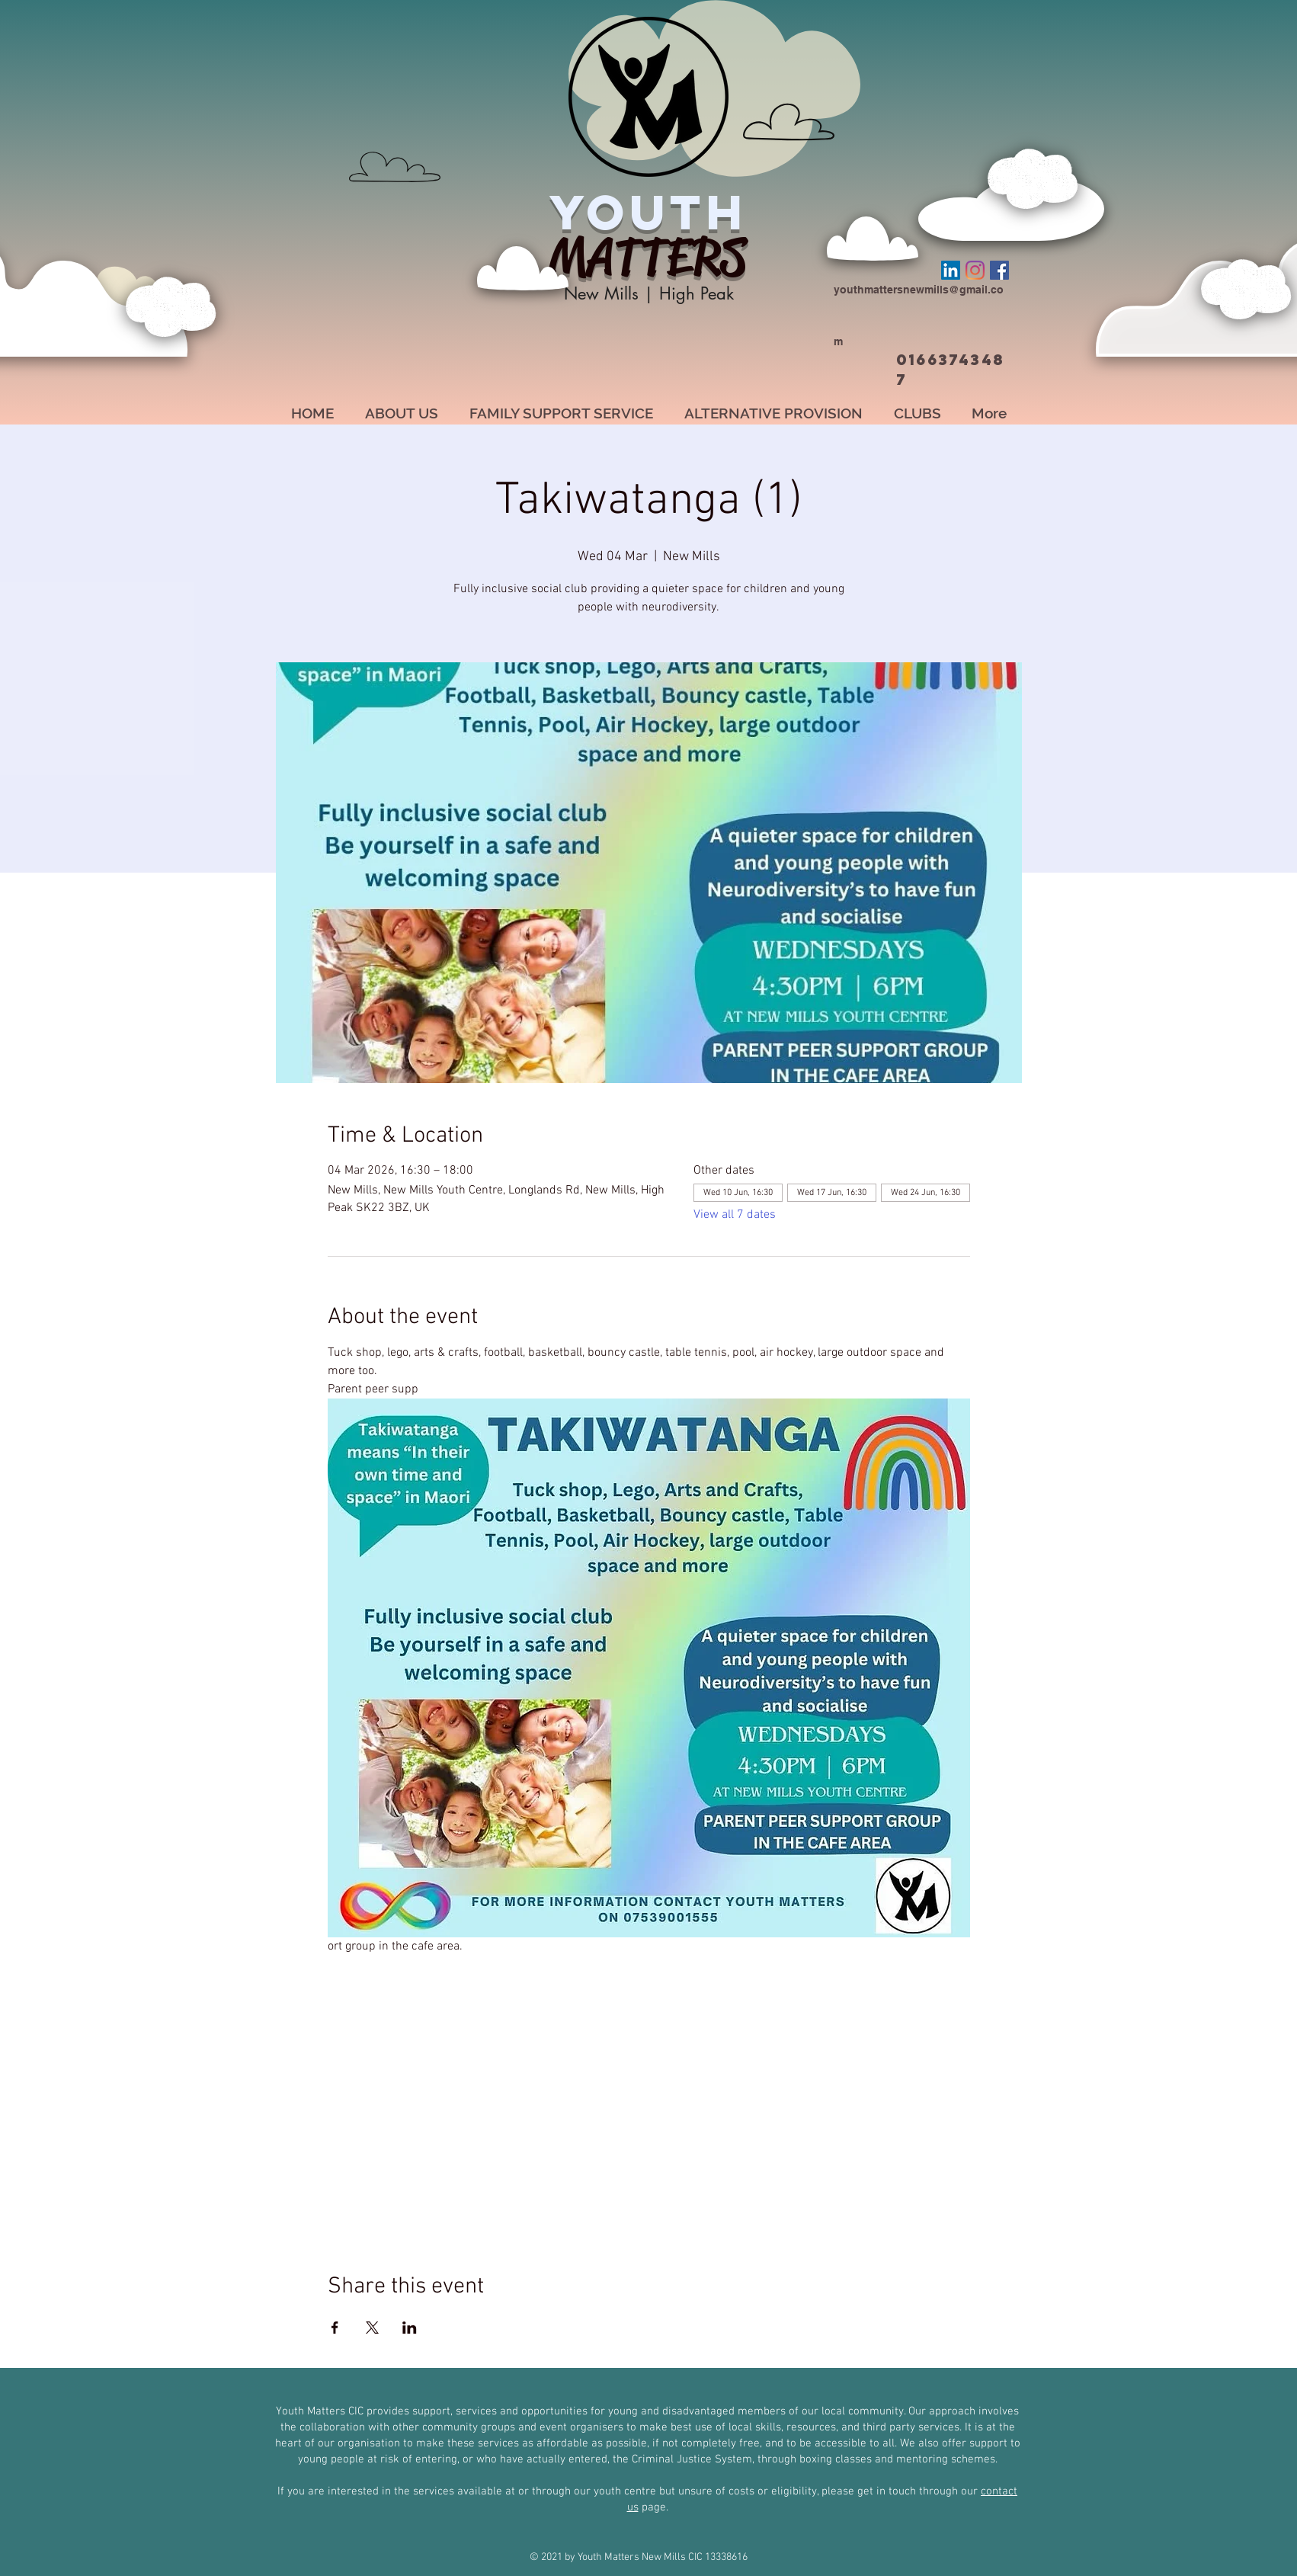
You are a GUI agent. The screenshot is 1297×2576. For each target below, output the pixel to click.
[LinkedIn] (950, 270)
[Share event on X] (372, 2327)
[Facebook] (999, 270)
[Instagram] (975, 270)
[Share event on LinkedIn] (409, 2327)
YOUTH (648, 211)
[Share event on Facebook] (335, 2327)
